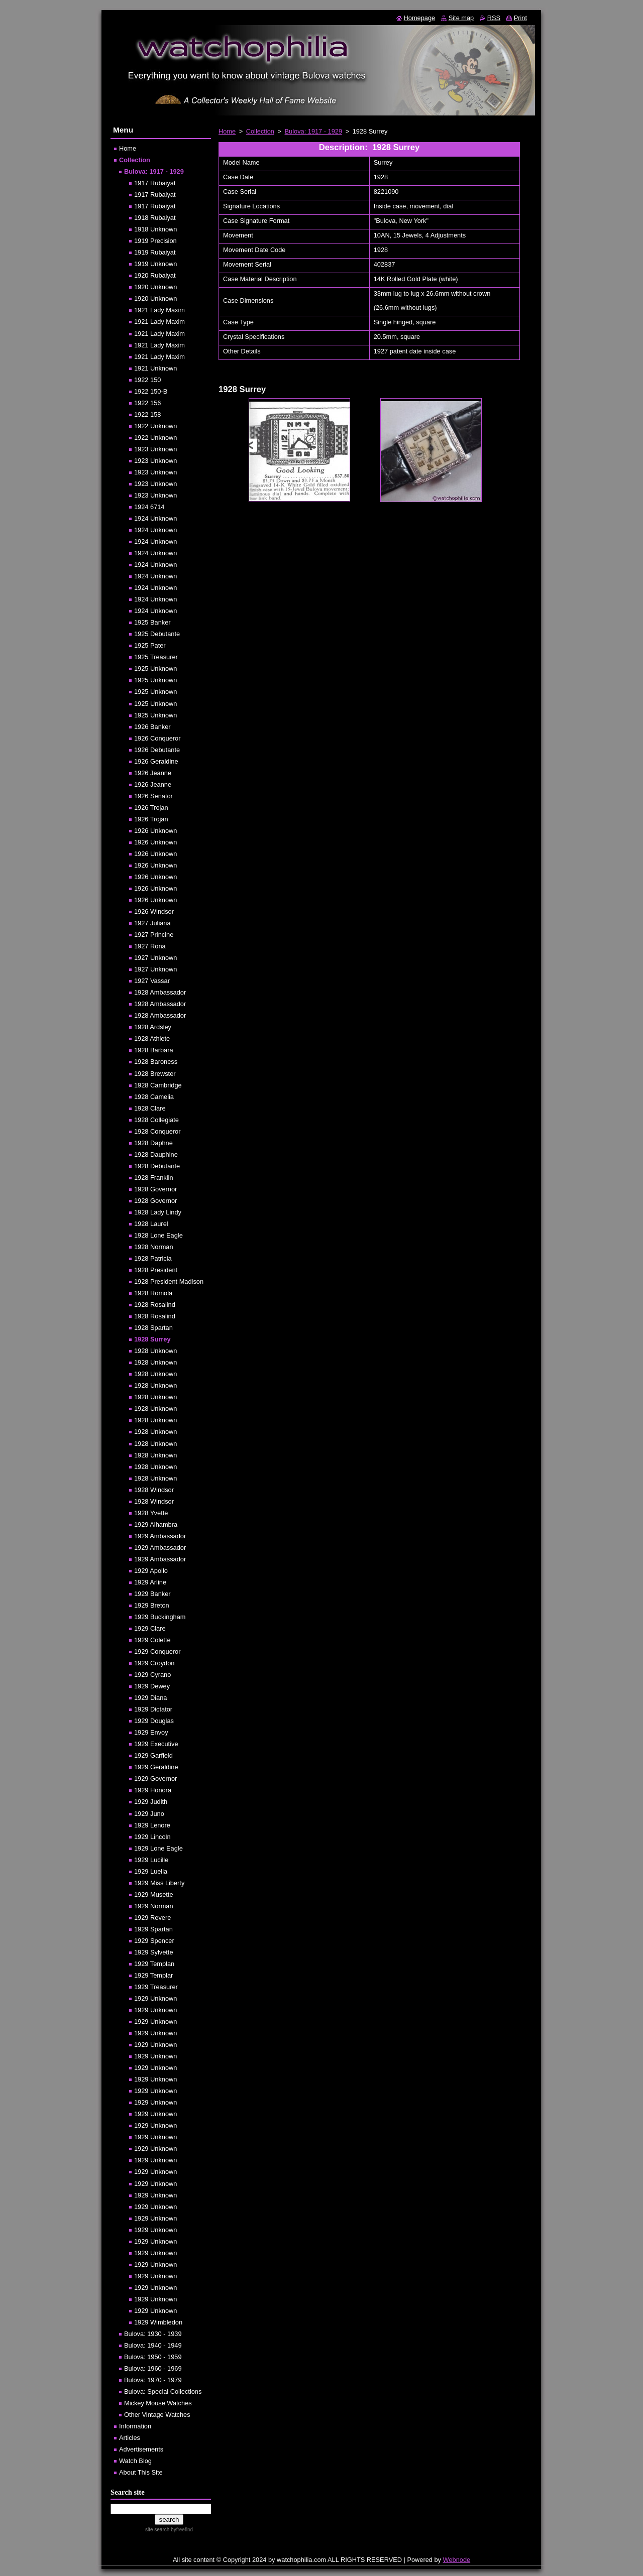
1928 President (155, 1270)
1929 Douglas (154, 1721)
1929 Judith (150, 1801)
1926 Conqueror (157, 738)
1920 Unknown (155, 287)
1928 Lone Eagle (158, 1235)
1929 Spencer (154, 1940)
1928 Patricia (153, 1258)
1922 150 (147, 380)
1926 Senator (153, 796)
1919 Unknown (155, 264)
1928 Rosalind (154, 1304)
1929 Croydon (154, 1663)
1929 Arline (150, 1582)
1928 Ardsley (152, 1027)
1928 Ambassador (160, 992)
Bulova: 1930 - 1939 (153, 2334)
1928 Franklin (153, 1177)
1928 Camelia (154, 1096)
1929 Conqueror (157, 1651)
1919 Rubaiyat (155, 252)
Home (227, 131)
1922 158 (147, 414)
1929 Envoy (151, 1732)
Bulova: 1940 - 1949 (153, 2345)
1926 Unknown (155, 830)
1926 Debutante (157, 750)
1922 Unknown (155, 426)
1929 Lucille (151, 1860)
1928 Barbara (153, 1050)
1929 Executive (156, 1744)
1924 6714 (149, 507)
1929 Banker (152, 1594)
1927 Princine (153, 934)
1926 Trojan (151, 807)
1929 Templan (154, 1964)
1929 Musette (153, 1894)
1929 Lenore (152, 1825)
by (181, 2529)
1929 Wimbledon (158, 2322)
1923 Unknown (155, 449)
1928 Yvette (151, 1513)
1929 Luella (150, 1871)
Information (135, 2426)
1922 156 (147, 403)
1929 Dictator (153, 1709)
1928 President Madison (168, 1281)
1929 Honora (152, 1790)
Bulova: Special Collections (162, 2391)
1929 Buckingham (159, 1617)
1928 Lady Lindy (157, 1212)
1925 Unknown (155, 668)
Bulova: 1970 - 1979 (153, 2380)
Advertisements (141, 2449)
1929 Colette (152, 1640)
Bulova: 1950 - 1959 (153, 2357)
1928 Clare (150, 1108)
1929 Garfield (153, 1755)
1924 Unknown (155, 518)
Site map (461, 18)
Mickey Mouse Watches (158, 2403)
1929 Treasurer (156, 1987)
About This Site (141, 2472)
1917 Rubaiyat (155, 183)
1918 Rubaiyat (155, 217)
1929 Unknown (155, 1998)
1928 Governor (155, 1189)
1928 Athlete (152, 1038)
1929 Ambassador (160, 1536)
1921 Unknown (155, 368)
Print (520, 18)
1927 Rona (150, 946)
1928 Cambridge (158, 1085)
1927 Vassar (152, 981)
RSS (493, 18)
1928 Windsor (154, 1490)
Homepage (420, 18)
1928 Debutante (157, 1166)
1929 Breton (151, 1605)
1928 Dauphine (156, 1154)
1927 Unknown (155, 957)
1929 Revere (152, 1917)
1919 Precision (155, 240)
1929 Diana (150, 1697)
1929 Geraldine (156, 1767)
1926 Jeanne (152, 773)
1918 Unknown (155, 229)
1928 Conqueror (157, 1131)
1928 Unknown (155, 1351)
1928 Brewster (155, 1073)
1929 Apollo (151, 1570)
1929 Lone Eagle (158, 1848)
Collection (260, 131)
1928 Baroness (155, 1061)
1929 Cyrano (152, 1674)
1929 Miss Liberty (159, 1883)
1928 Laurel (151, 1224)
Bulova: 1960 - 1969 (153, 2368)
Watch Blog (135, 2461)
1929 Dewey (152, 1686)
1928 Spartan (153, 1327)
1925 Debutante (157, 634)
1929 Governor (155, 1778)
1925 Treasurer (156, 657)
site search (157, 2529)
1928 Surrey (152, 1339)
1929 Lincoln (152, 1837)
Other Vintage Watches (157, 2414)
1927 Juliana (152, 923)
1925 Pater (150, 645)
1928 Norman (153, 1247)
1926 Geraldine (156, 761)
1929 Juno (149, 1813)
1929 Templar (153, 1975)
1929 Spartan (153, 1929)
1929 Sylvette (153, 1952)
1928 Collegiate (156, 1120)
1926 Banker (152, 726)
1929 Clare (150, 1628)
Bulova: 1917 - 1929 (314, 131)
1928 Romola (153, 1293)
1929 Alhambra (155, 1524)
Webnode (457, 2559)
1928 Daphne (153, 1143)
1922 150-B (150, 391)
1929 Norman (153, 1906)
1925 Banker (152, 622)
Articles (129, 2437)
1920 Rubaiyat (155, 275)
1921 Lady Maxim (159, 310)
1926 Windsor (154, 911)
